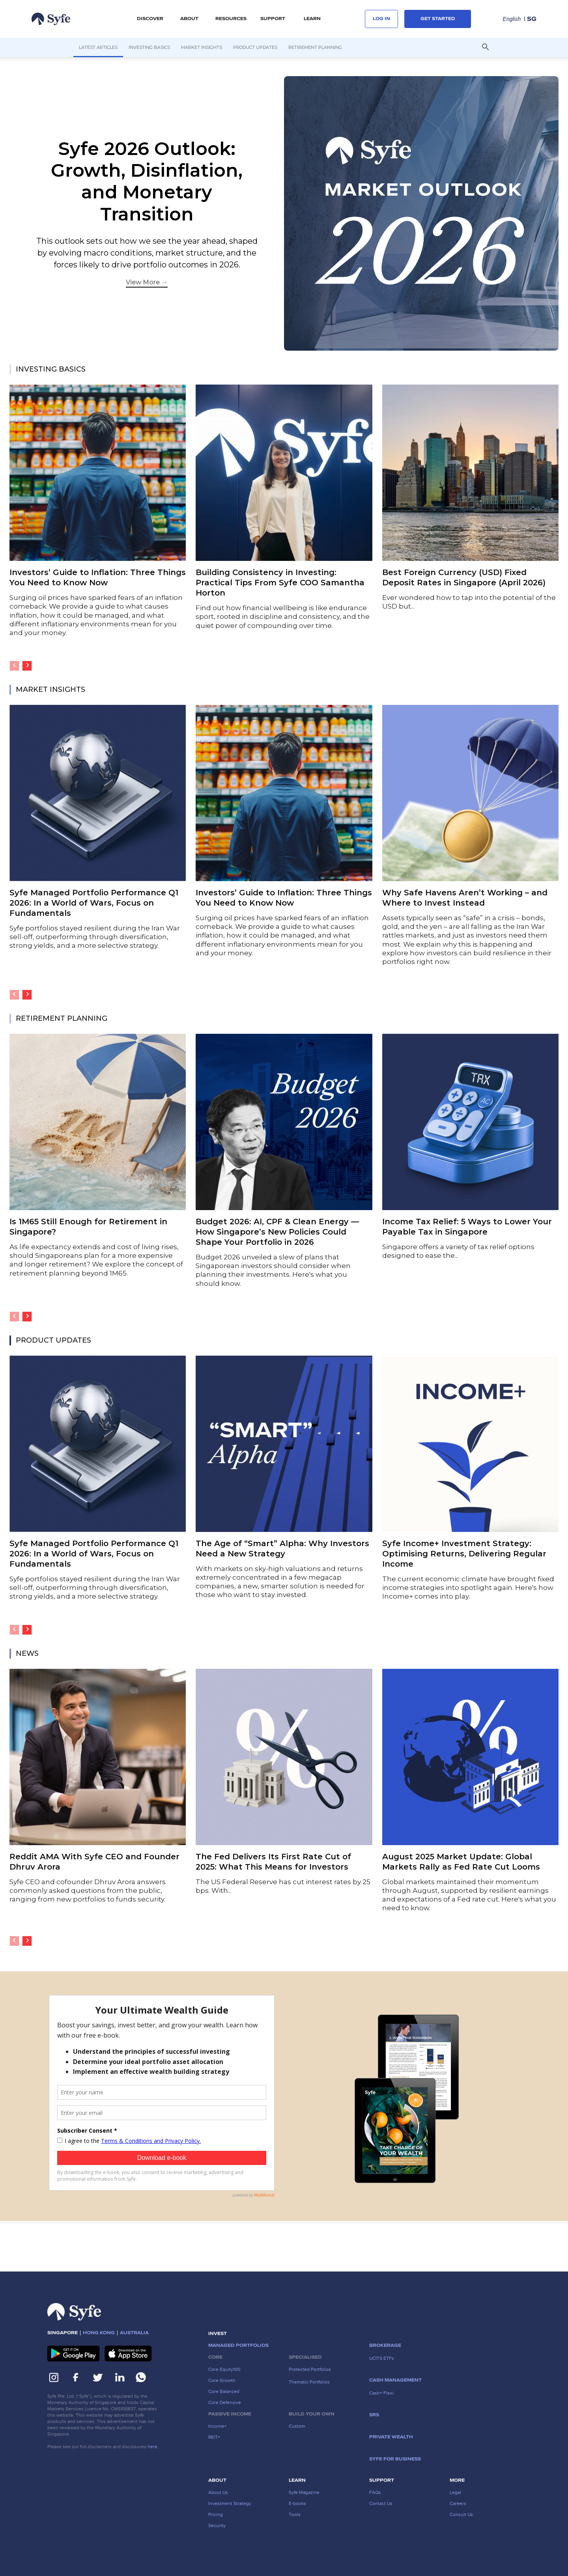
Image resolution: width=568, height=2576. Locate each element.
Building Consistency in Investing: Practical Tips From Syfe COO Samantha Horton (280, 583)
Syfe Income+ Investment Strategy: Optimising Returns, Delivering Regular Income (464, 1554)
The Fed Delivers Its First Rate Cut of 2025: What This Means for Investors (273, 1862)
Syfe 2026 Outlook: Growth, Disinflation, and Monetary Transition (147, 181)
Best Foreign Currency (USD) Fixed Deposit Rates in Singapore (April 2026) (464, 577)
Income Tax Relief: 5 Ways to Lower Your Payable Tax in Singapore (467, 1227)
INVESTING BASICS (51, 369)
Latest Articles (98, 47)
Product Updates (255, 47)
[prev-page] (14, 666)
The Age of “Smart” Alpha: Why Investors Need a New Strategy (282, 1548)
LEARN (312, 19)
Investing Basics (149, 47)
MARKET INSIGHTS (50, 689)
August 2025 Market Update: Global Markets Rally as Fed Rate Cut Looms (461, 1862)
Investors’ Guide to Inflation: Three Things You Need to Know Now (97, 577)
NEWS (27, 1653)
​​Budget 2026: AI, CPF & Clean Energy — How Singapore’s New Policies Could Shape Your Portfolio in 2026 (277, 1232)
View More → (147, 282)
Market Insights (201, 47)
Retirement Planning (315, 47)
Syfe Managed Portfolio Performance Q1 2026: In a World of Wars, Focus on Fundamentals (93, 903)
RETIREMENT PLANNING (61, 1018)
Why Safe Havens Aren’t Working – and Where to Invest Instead (464, 898)
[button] (485, 47)
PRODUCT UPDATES (53, 1340)
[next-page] (27, 666)
